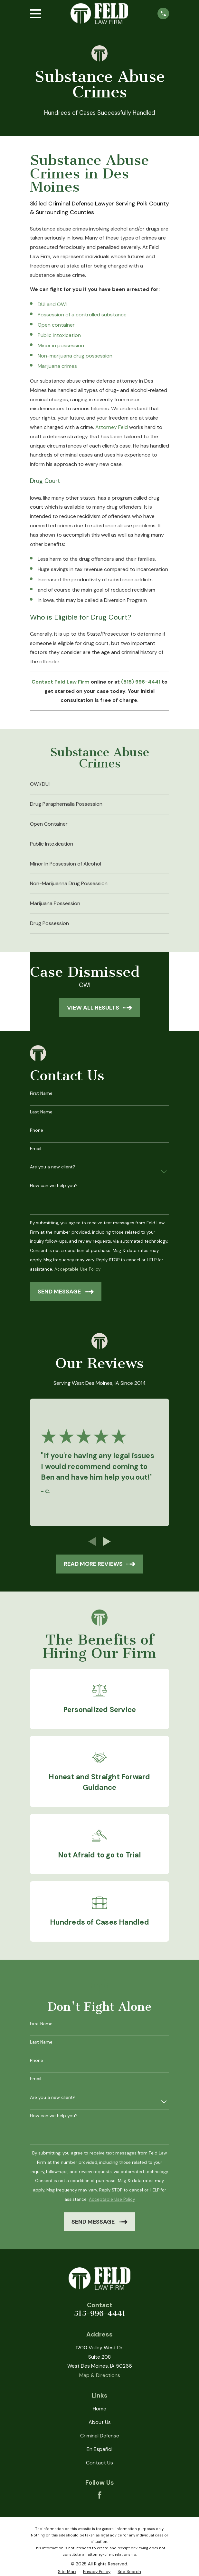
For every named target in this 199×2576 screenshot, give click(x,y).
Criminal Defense (99, 2435)
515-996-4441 (100, 2313)
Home (99, 2408)
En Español (99, 2449)
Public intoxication (59, 335)
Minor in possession (61, 345)
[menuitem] (99, 784)
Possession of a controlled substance (82, 314)
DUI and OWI (52, 304)
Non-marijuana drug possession (75, 355)
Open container (56, 325)
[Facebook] (99, 2495)
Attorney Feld (111, 427)
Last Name (41, 1112)
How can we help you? (54, 1185)
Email (35, 1148)
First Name (41, 1093)
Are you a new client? (52, 1167)
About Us (100, 2422)
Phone (36, 1130)
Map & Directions (99, 2375)
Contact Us (99, 2462)
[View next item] (106, 1541)
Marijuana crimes (57, 366)
